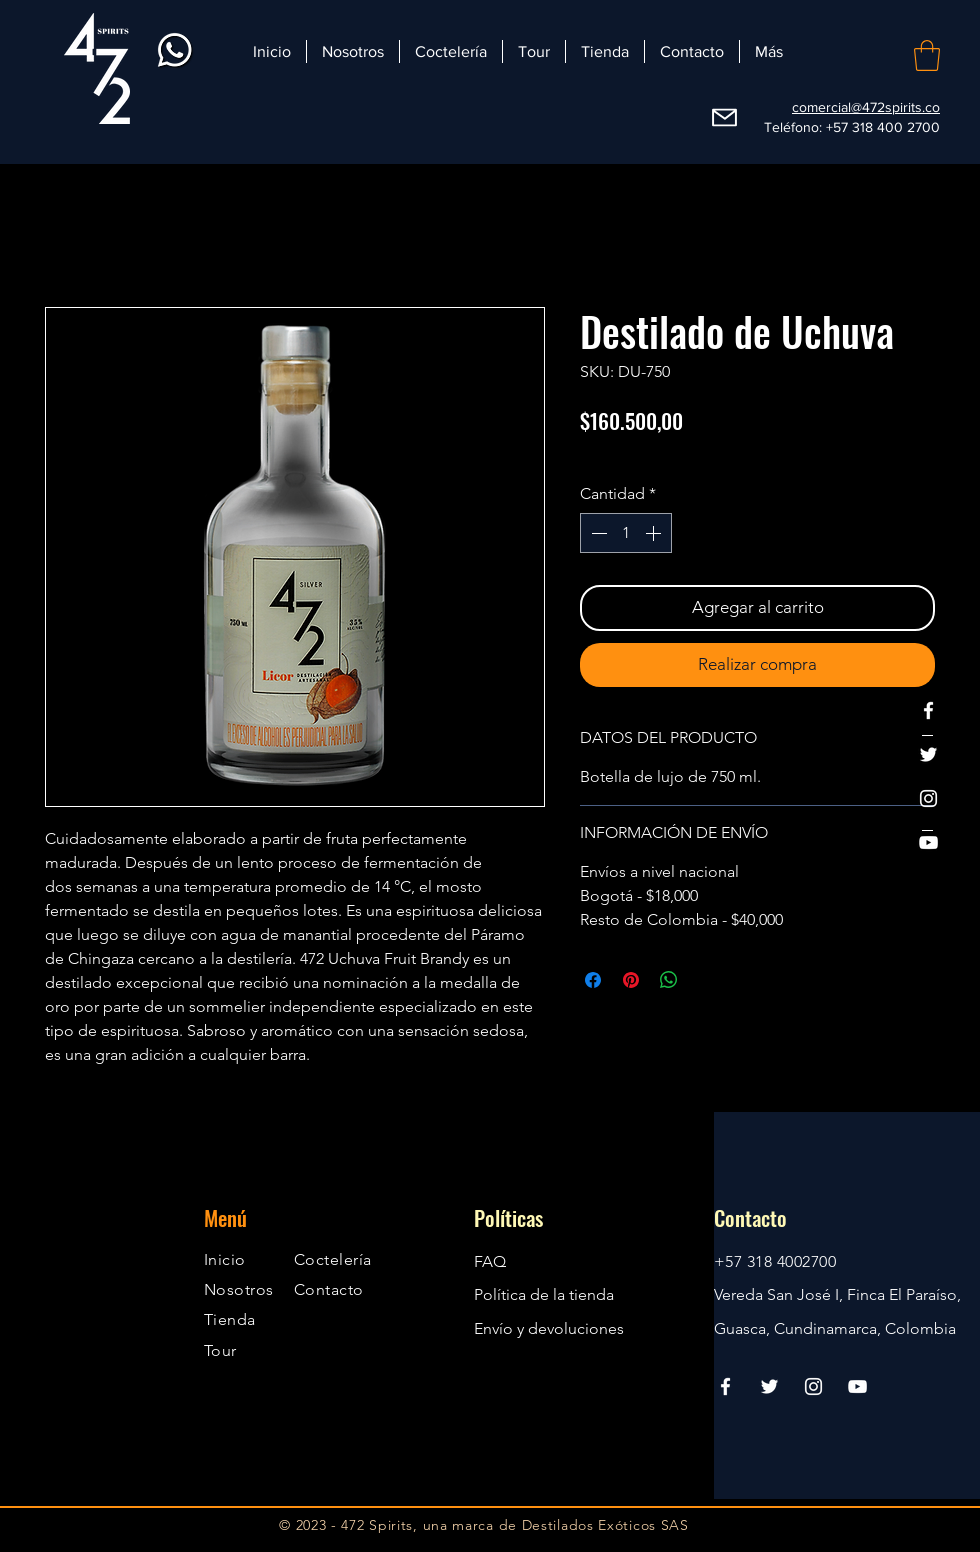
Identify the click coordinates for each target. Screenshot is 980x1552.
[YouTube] (928, 842)
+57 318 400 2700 (883, 127)
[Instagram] (928, 798)
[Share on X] (707, 980)
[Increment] (655, 533)
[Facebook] (928, 710)
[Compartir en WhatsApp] (669, 980)
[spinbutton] (626, 533)
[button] (927, 55)
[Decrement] (597, 533)
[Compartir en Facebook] (593, 980)
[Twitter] (928, 754)
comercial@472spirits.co (866, 107)
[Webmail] (724, 118)
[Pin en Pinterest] (631, 980)
